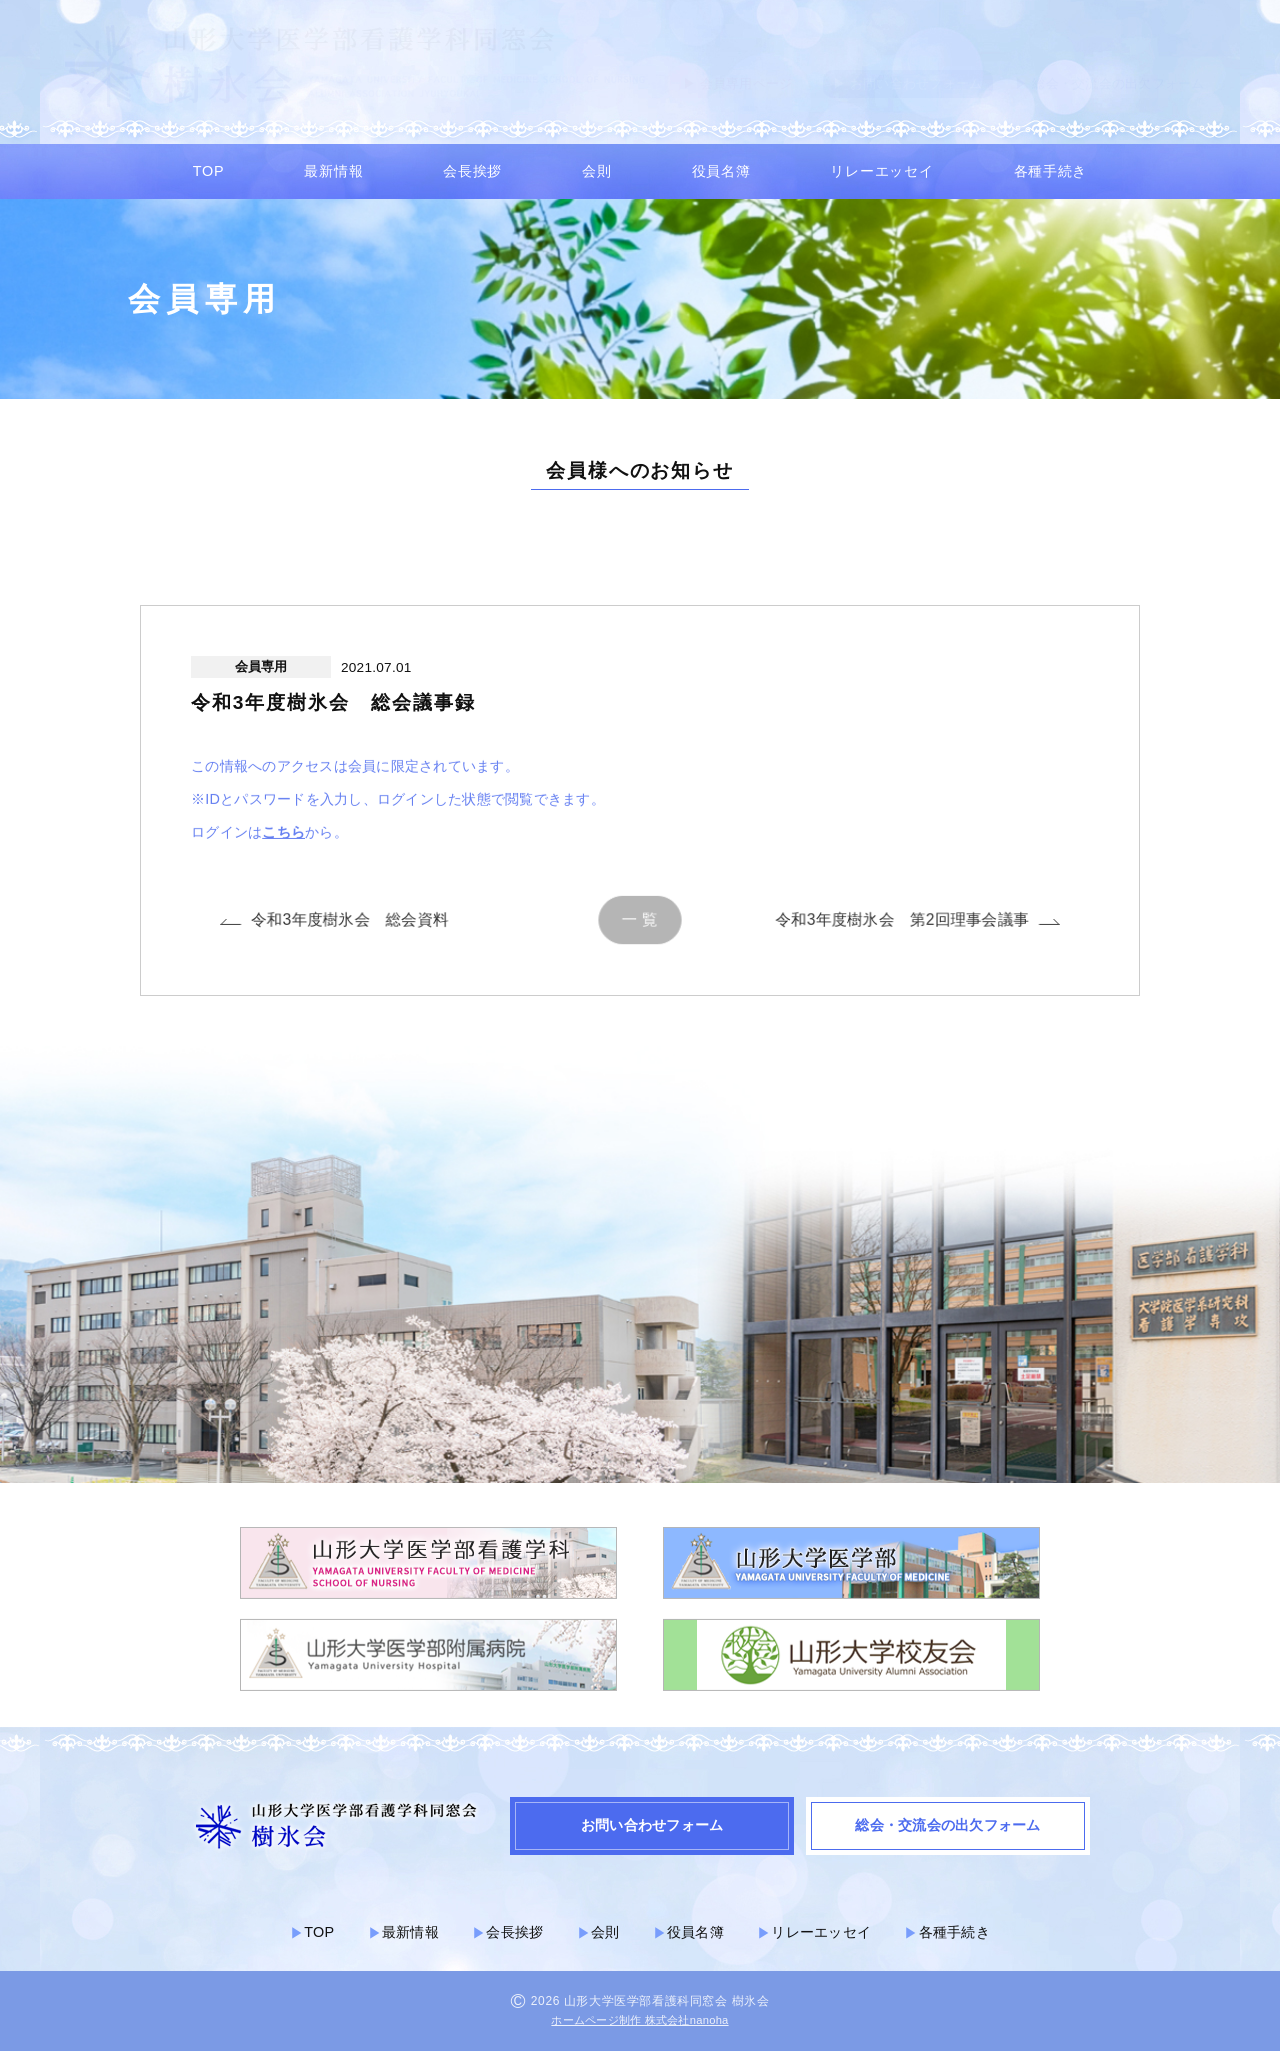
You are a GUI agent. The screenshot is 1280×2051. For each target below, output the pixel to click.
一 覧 (640, 919)
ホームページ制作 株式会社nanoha (639, 2020)
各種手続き (1051, 171)
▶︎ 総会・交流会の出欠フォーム (1109, 83)
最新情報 (333, 171)
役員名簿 (721, 171)
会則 (596, 171)
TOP (208, 171)
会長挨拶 (472, 171)
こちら (283, 842)
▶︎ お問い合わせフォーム (908, 83)
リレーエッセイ (881, 171)
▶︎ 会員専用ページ (738, 83)
